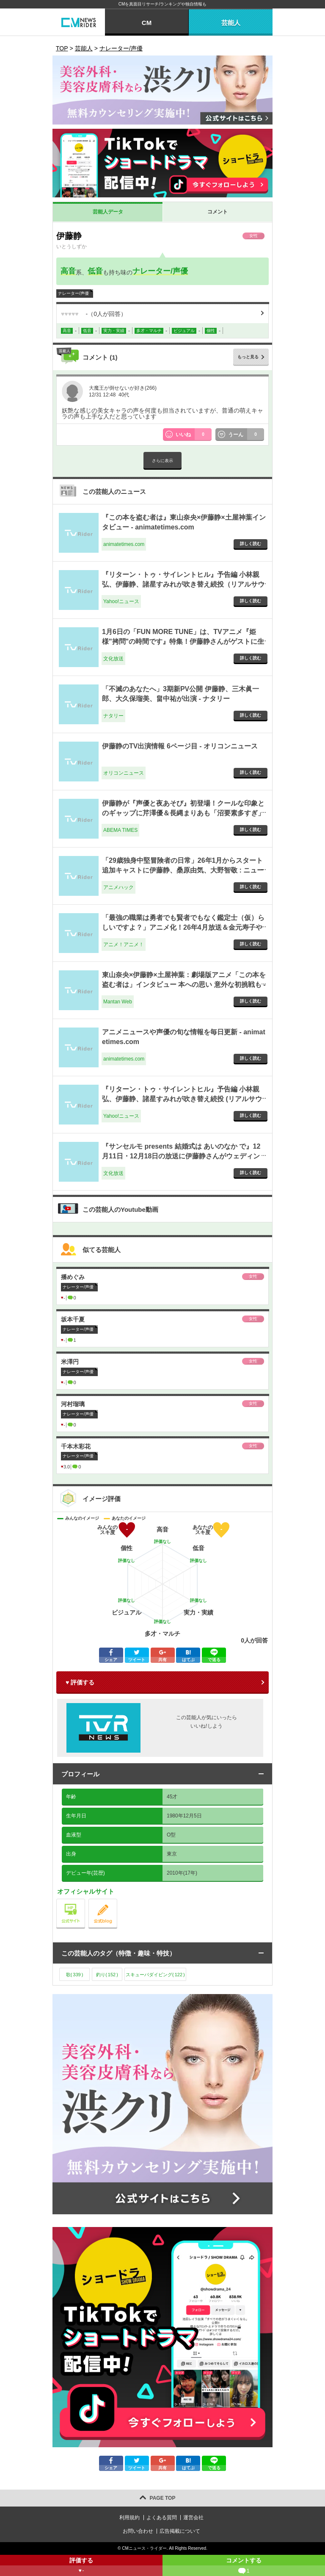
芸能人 (230, 22)
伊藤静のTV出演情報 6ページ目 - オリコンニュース (180, 746)
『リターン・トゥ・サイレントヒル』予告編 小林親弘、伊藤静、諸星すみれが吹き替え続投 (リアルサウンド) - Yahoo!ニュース (182, 1099)
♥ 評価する (80, 1682)
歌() (74, 1974)
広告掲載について (180, 2531)
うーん (246, 434)
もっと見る (248, 357)
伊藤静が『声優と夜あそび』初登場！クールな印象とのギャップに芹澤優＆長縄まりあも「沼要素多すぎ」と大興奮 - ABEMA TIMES (183, 813)
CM (146, 22)
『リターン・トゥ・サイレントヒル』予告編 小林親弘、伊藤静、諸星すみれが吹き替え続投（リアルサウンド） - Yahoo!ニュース (183, 584)
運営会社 (193, 2518)
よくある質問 (161, 2518)
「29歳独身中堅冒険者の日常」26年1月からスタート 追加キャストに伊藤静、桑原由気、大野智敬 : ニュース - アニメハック (183, 870)
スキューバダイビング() (155, 1974)
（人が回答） (94, 313)
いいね (194, 434)
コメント (217, 212)
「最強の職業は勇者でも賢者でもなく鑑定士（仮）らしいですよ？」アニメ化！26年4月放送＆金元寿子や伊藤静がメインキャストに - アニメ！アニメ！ (183, 927)
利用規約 (129, 2518)
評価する (81, 2566)
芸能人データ (108, 212)
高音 (68, 271)
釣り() (107, 1974)
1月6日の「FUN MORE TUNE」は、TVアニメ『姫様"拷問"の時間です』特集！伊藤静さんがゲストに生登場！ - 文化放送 (183, 641)
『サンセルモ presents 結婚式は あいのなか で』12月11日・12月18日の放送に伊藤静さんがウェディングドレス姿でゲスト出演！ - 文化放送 (181, 1156)
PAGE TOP (163, 2498)
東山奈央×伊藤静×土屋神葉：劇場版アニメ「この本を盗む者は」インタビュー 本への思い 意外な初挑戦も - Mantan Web (184, 984)
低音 (95, 271)
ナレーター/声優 (160, 271)
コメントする (243, 2566)
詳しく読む (250, 543)
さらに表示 (162, 460)
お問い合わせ (138, 2531)
